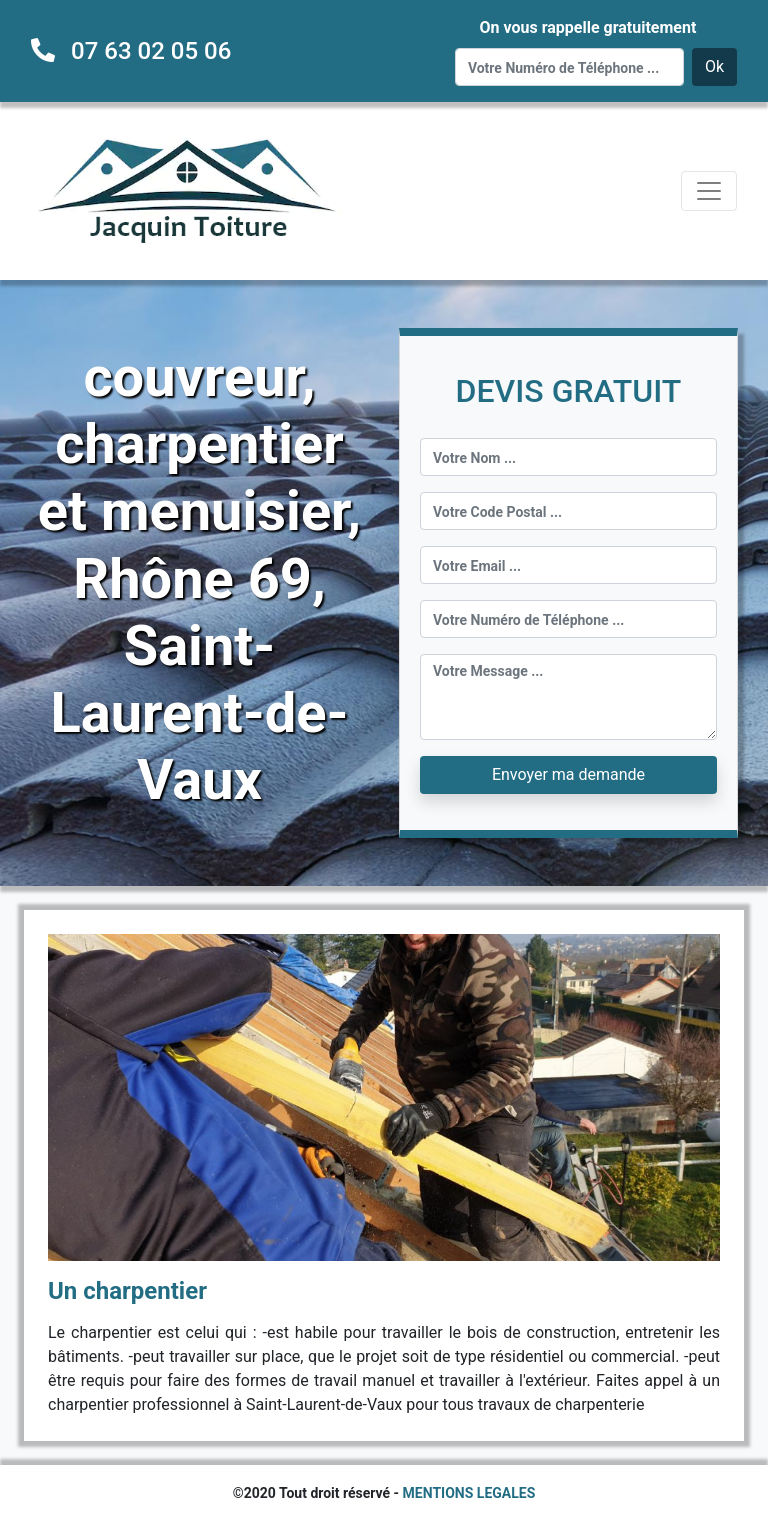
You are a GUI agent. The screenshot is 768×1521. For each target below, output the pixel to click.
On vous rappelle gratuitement (587, 27)
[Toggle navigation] (709, 191)
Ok (714, 66)
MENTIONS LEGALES (469, 1493)
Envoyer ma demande (568, 774)
